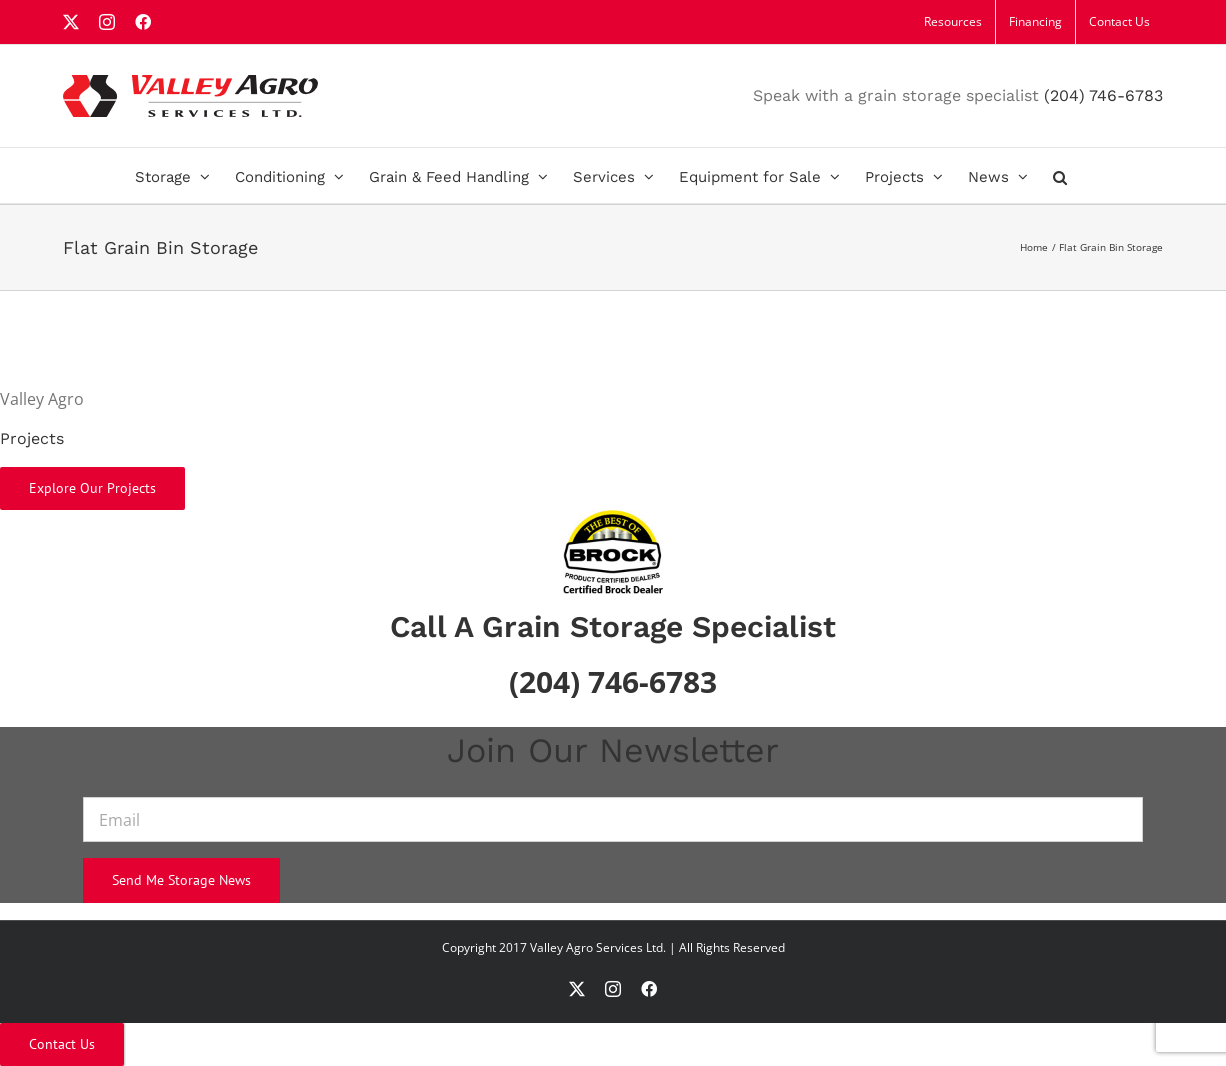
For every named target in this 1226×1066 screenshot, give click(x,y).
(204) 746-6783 (1103, 95)
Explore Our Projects (92, 488)
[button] (1060, 175)
